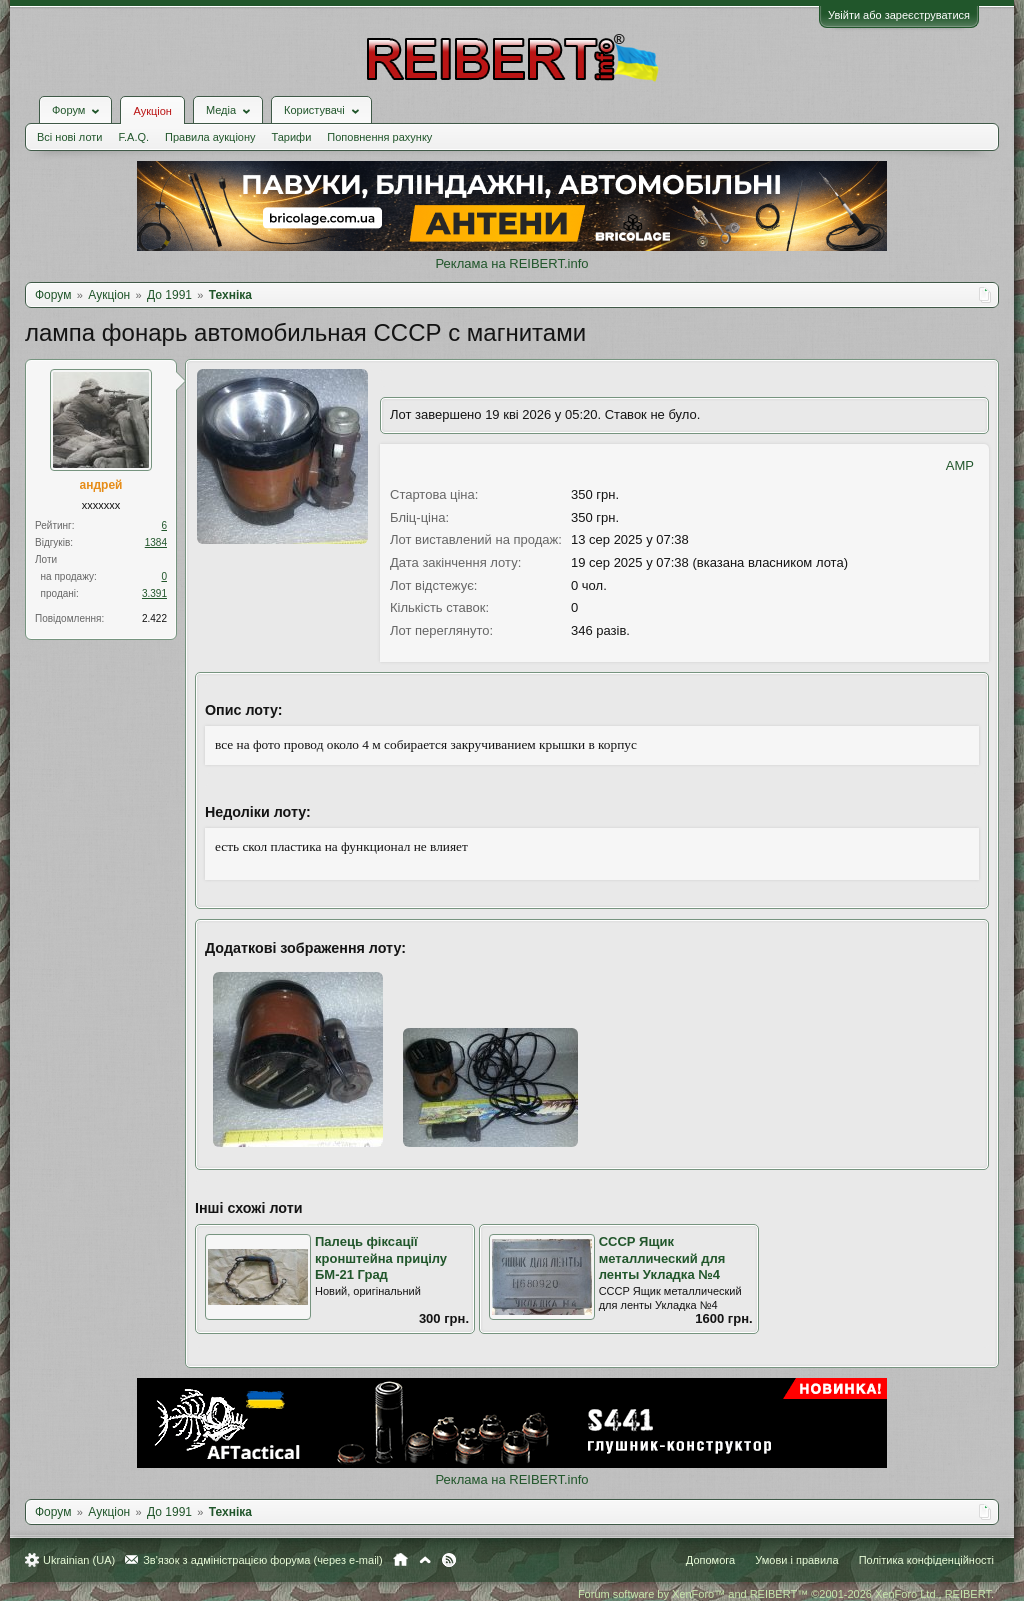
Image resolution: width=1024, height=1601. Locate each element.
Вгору (425, 1560)
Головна (400, 1560)
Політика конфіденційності (926, 1560)
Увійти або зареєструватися (899, 15)
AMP (960, 465)
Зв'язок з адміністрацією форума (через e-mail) (263, 1560)
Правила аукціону (210, 137)
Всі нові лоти (69, 137)
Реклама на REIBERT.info (511, 263)
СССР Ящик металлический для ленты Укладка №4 (662, 1258)
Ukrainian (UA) (79, 1560)
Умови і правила (796, 1560)
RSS (449, 1560)
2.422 (154, 618)
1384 (156, 542)
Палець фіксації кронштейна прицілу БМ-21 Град (381, 1258)
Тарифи (292, 137)
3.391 (154, 593)
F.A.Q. (133, 137)
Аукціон (152, 111)
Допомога (710, 1560)
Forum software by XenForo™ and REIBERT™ (786, 1594)
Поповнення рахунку (379, 137)
